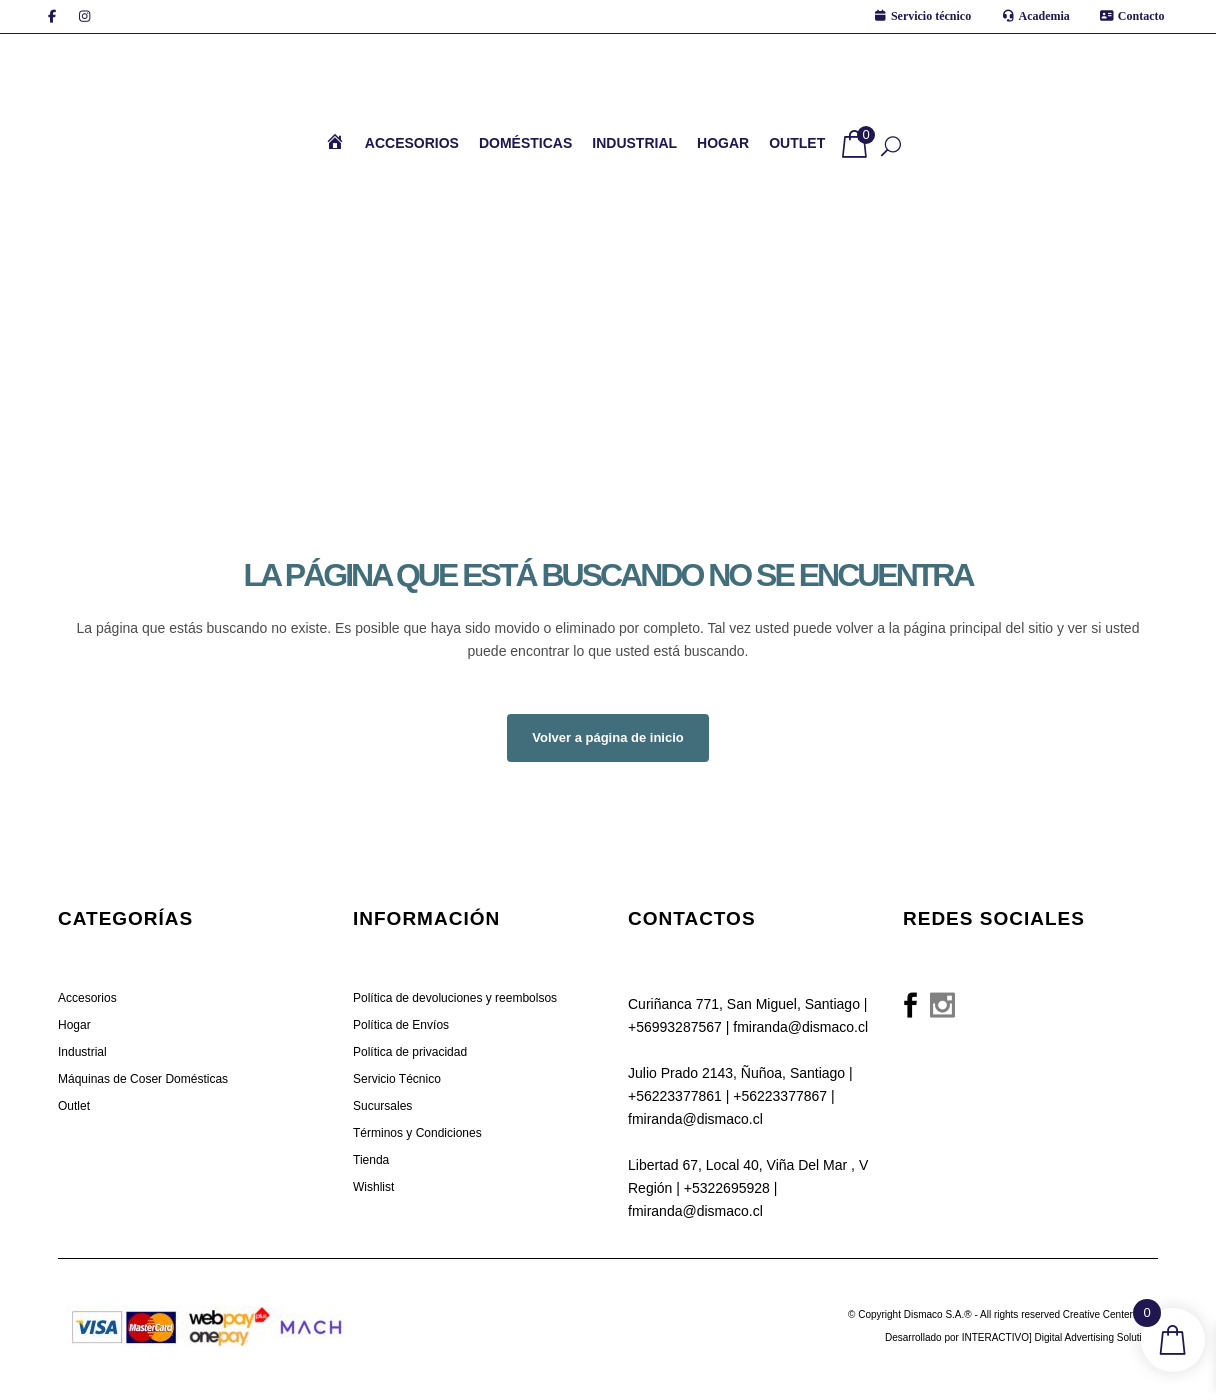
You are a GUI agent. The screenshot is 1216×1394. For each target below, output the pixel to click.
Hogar (74, 1025)
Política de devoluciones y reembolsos (455, 998)
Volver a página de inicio (607, 737)
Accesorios (87, 998)
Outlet (74, 1106)
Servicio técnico (931, 16)
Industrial (82, 1052)
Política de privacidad (410, 1052)
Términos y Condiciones (417, 1133)
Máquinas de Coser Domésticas (143, 1079)
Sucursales (382, 1106)
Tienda (371, 1160)
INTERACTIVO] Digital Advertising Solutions (1060, 1337)
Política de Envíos (401, 1025)
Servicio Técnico (397, 1079)
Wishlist (373, 1187)
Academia (1044, 16)
